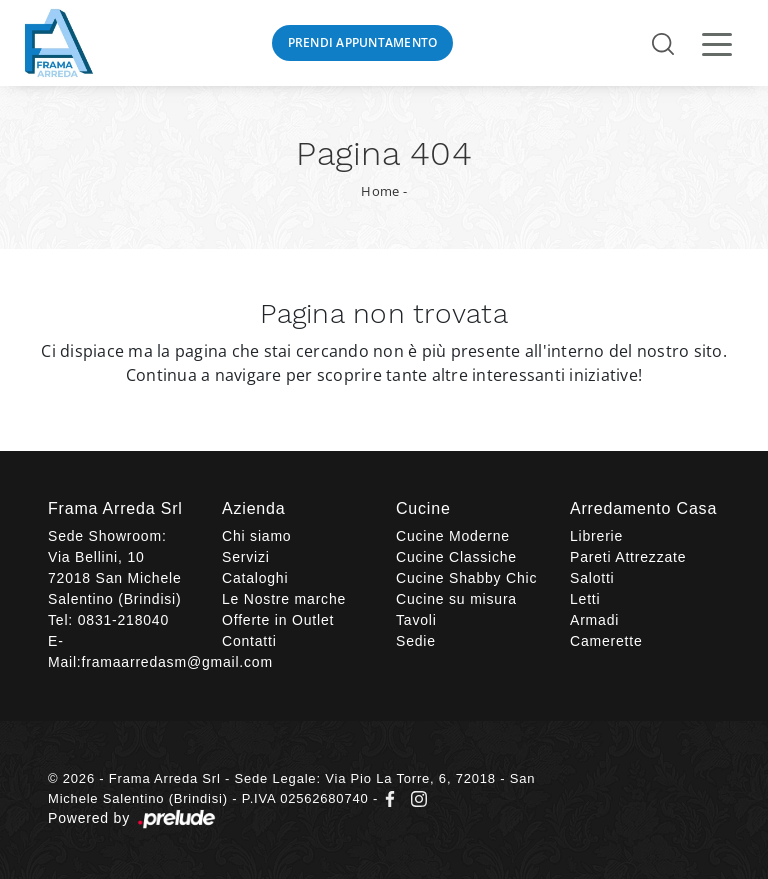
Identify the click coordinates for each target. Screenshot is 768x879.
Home (380, 191)
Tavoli (416, 620)
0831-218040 (123, 620)
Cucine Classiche (456, 557)
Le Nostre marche (284, 599)
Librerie (596, 536)
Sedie (416, 641)
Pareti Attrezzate (628, 557)
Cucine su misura (456, 599)
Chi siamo (256, 536)
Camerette (606, 641)
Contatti (249, 641)
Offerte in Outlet (278, 620)
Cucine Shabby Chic (466, 578)
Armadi (594, 620)
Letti (585, 599)
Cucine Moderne (453, 536)
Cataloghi (255, 578)
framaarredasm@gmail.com (177, 662)
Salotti (592, 578)
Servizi (246, 557)
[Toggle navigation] (717, 43)
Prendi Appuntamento (363, 42)
